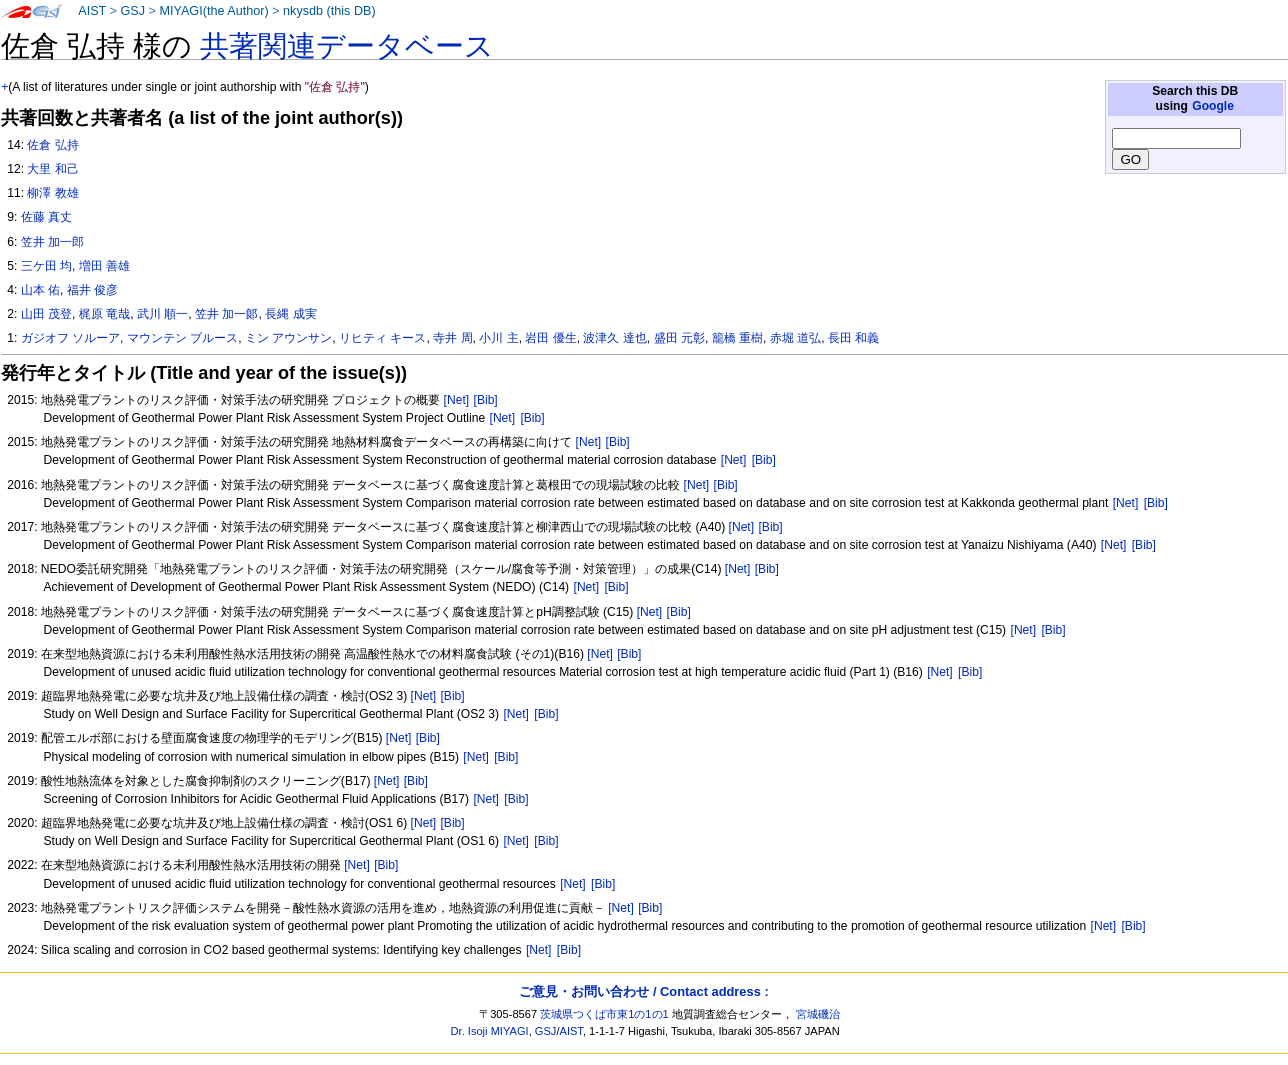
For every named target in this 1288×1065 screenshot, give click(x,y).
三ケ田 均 (46, 266)
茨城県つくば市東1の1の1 (604, 1014)
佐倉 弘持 (52, 145)
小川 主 (498, 338)
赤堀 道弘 (795, 338)
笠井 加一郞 (226, 314)
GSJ (132, 11)
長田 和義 (853, 338)
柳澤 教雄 (52, 193)
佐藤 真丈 (46, 217)
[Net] (457, 400)
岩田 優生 (550, 338)
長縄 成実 (290, 314)
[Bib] (486, 400)
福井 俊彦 (92, 290)
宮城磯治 (818, 1014)
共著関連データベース (347, 46)
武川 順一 (162, 314)
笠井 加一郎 (52, 242)
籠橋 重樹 (737, 338)
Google (1213, 106)
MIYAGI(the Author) (213, 11)
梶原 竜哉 (104, 314)
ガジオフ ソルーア (70, 338)
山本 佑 (40, 290)
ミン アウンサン (288, 338)
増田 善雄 (104, 266)
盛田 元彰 (679, 338)
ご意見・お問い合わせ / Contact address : (643, 991)
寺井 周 (452, 338)
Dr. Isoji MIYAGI (490, 1031)
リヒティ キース (382, 338)
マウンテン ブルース (182, 338)
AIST (92, 11)
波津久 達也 (614, 338)
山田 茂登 (46, 314)
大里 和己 (52, 169)
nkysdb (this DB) (329, 11)
